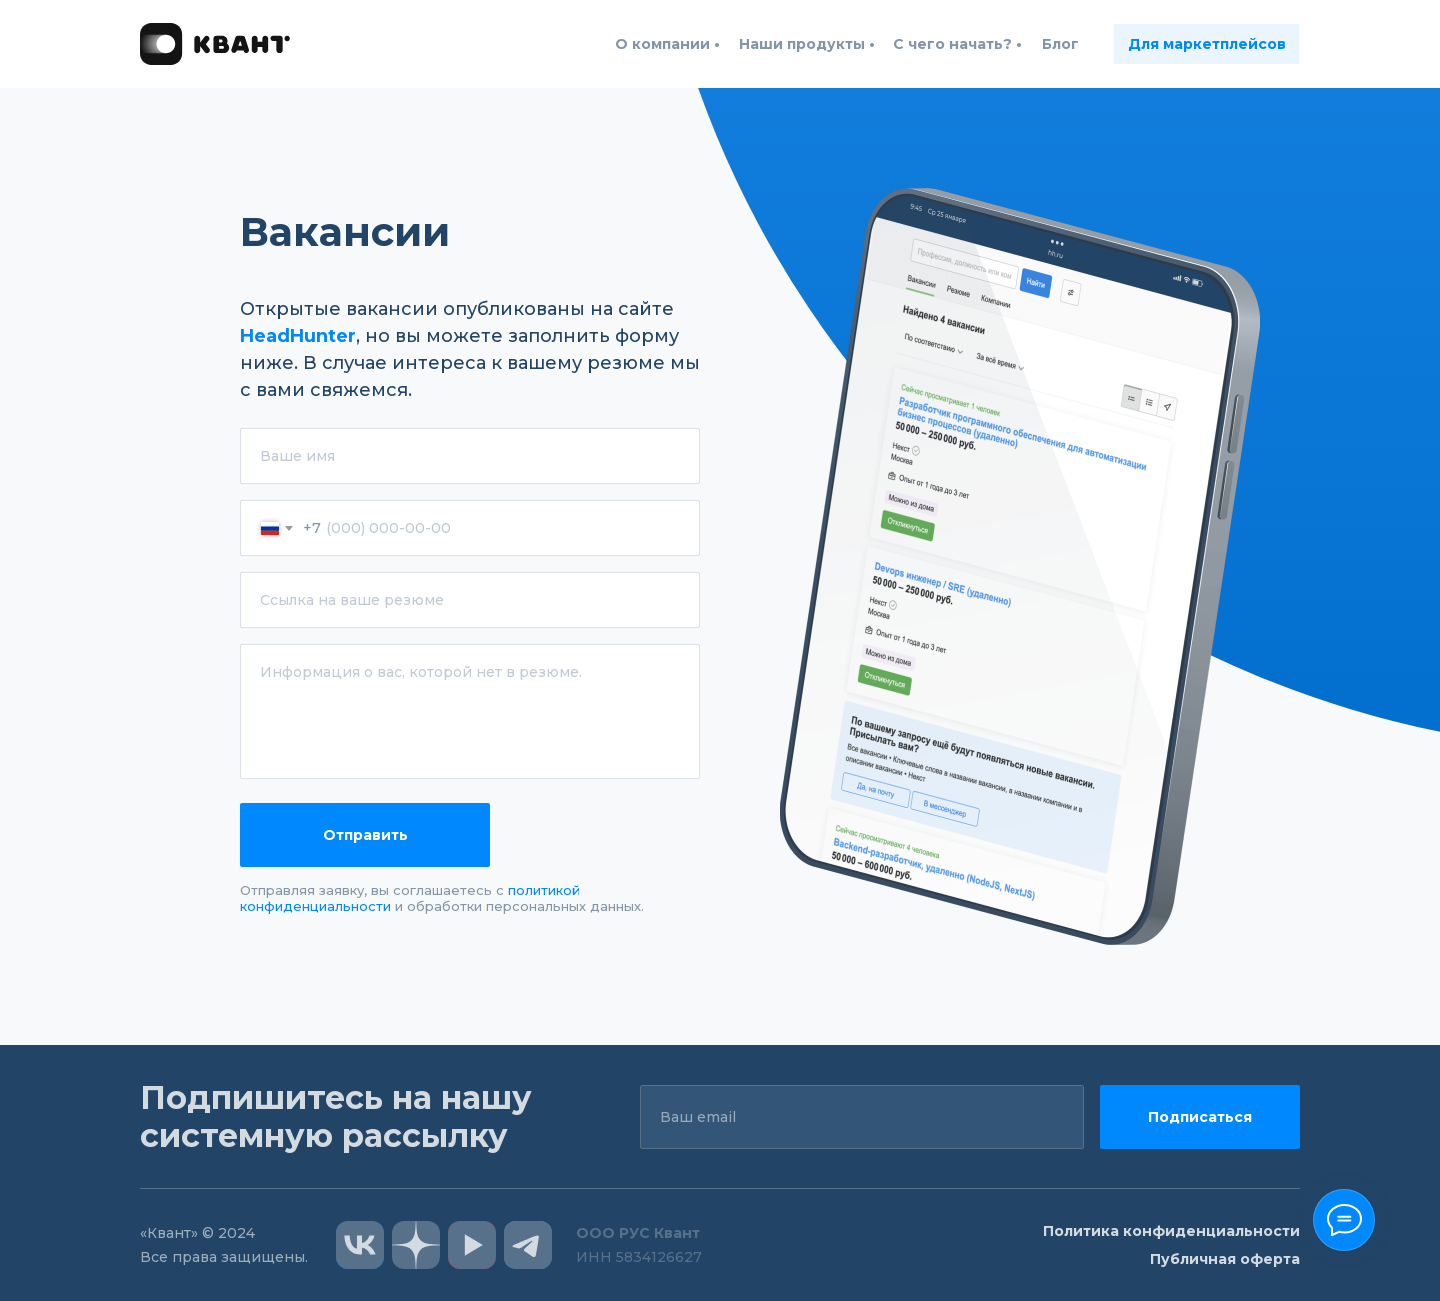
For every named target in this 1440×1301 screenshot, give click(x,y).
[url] (470, 600)
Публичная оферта (1225, 1259)
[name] (470, 456)
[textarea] (470, 711)
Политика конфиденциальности (1171, 1231)
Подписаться (1200, 1117)
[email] (862, 1117)
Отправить (365, 835)
